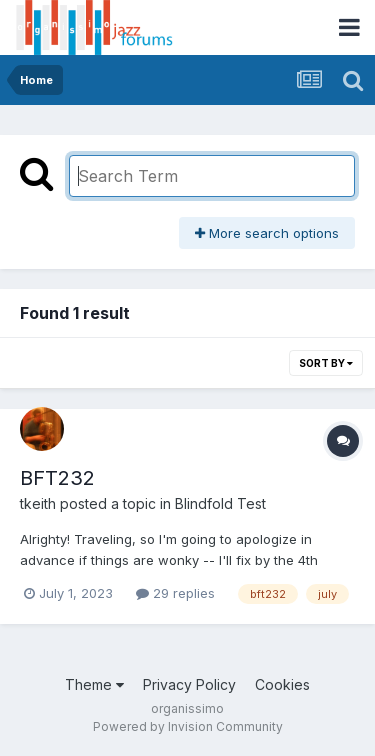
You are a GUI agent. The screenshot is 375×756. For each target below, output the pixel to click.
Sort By (326, 363)
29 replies (175, 593)
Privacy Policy (189, 684)
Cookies (282, 684)
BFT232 (57, 478)
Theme (94, 684)
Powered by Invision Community (188, 726)
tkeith (38, 503)
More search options (267, 233)
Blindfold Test (220, 503)
